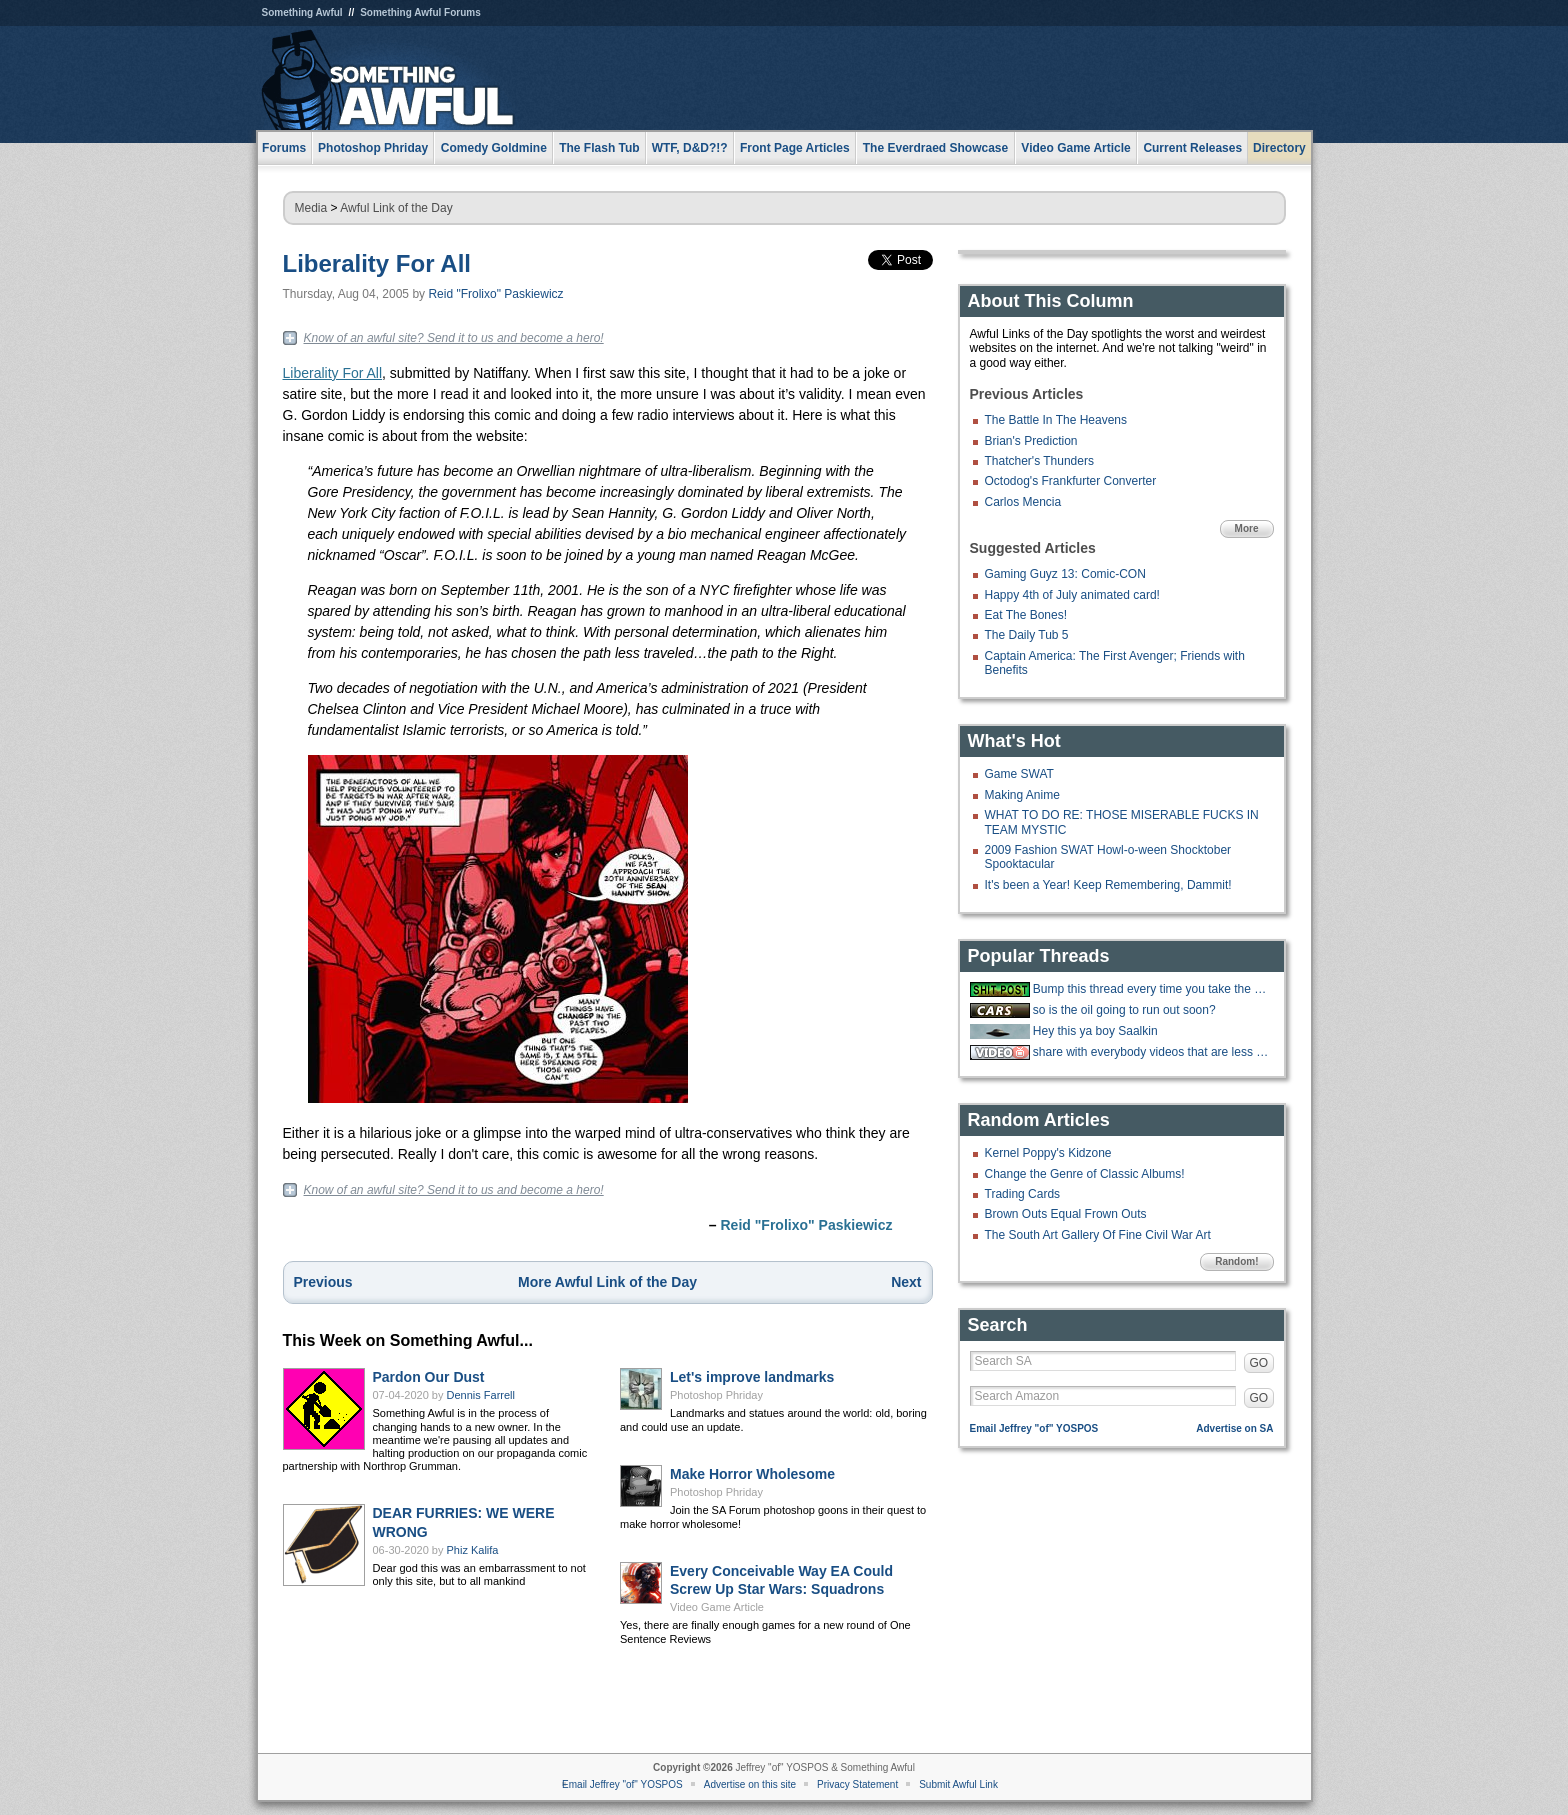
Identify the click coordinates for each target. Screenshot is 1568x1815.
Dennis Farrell (481, 1395)
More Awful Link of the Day (607, 1282)
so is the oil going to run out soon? (1124, 1010)
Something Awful (302, 12)
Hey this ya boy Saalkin (1095, 1031)
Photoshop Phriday (716, 1395)
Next (906, 1282)
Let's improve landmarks (752, 1377)
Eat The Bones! (1026, 615)
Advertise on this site (750, 1784)
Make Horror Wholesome (752, 1474)
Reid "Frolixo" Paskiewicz (495, 294)
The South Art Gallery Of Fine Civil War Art (1098, 1235)
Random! (1236, 1261)
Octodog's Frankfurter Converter (1071, 481)
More (1247, 528)
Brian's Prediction (1031, 441)
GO (1259, 1363)
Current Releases (1192, 148)
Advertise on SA (1234, 1428)
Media (311, 208)
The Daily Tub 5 (1027, 635)
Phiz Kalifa (473, 1550)
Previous (323, 1282)
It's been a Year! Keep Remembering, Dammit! (1108, 885)
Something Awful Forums (420, 12)
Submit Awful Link (958, 1784)
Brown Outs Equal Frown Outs (1066, 1214)
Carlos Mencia (1023, 502)
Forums (284, 148)
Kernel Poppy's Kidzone (1048, 1153)
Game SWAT (1019, 774)
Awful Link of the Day (396, 208)
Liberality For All (377, 263)
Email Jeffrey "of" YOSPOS (1034, 1428)
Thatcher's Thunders (1039, 461)
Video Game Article (717, 1607)
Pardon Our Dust (429, 1377)
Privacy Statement (857, 1784)
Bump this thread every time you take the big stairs (1151, 989)
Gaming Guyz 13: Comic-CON (1065, 574)
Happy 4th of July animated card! (1072, 595)
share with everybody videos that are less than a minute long (1151, 1052)
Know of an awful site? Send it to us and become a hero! (454, 338)
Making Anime (1022, 795)
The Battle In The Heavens (1056, 420)
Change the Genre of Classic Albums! (1085, 1174)
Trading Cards (1023, 1194)
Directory (1279, 148)
